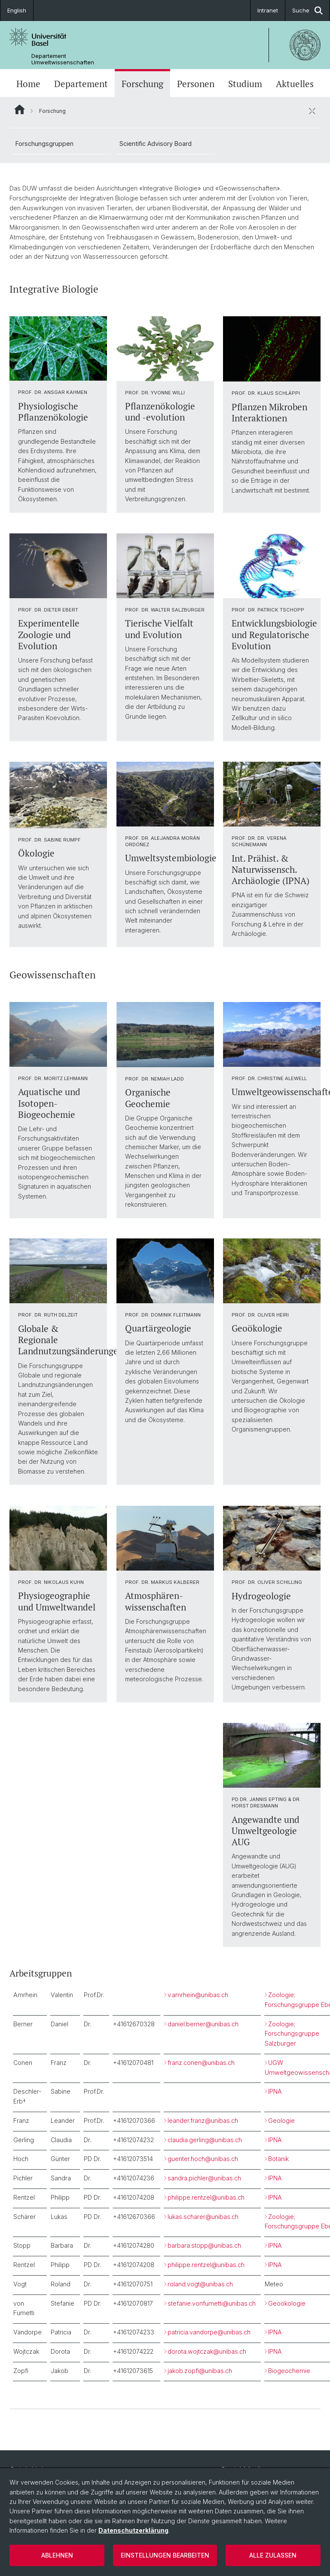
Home (28, 84)
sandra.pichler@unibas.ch (204, 2178)
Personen (195, 84)
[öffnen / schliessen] (312, 110)
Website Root (19, 109)
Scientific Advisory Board (155, 143)
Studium (245, 84)
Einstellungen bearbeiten (165, 2555)
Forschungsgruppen (44, 143)
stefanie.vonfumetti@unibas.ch (212, 2303)
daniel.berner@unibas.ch (203, 2024)
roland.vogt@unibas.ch (200, 2284)
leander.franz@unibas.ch (203, 2120)
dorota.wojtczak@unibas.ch (207, 2351)
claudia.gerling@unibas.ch (205, 2139)
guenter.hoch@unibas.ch (203, 2158)
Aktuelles (295, 84)
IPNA (275, 2091)
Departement (81, 84)
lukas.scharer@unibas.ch (203, 2216)
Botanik (278, 2158)
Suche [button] (307, 10)
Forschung (142, 84)
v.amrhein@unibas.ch (198, 1994)
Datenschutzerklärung (133, 2530)
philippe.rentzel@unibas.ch (206, 2197)
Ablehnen (57, 2555)
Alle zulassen (272, 2555)
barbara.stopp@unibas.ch (204, 2245)
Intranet (267, 10)
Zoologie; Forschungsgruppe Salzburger (292, 2033)
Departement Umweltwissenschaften (62, 59)
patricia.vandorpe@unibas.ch (209, 2332)
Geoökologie (287, 2303)
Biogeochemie (289, 2370)
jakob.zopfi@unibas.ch (200, 2370)
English (16, 10)
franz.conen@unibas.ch (201, 2062)
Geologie (281, 2120)
